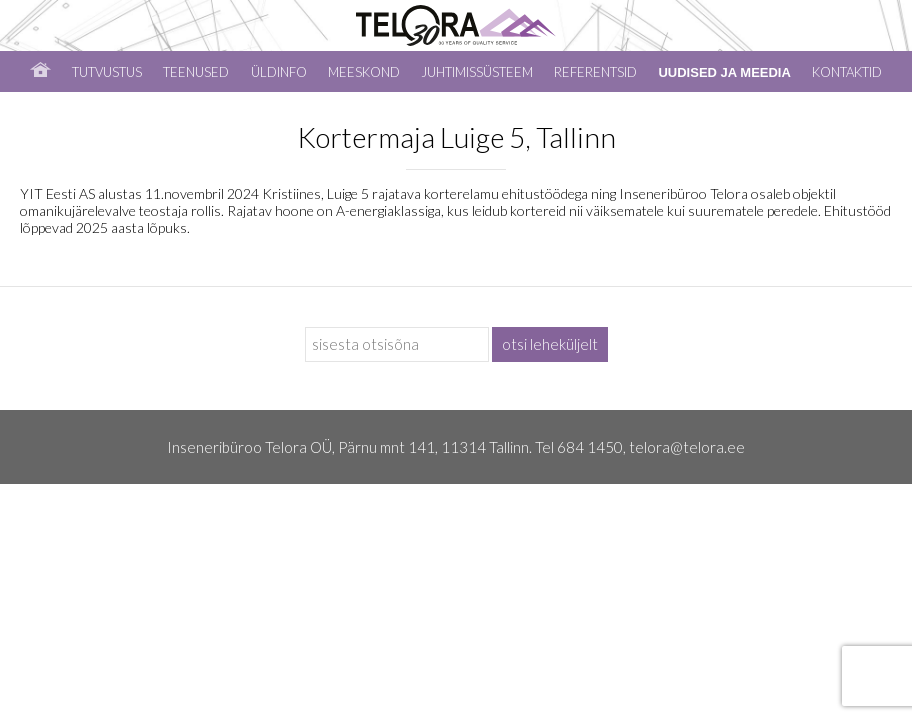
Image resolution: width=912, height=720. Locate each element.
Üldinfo (279, 72)
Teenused (196, 72)
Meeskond (364, 72)
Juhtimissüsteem (477, 72)
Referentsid (595, 72)
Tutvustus (107, 72)
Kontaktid (847, 72)
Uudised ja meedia (724, 72)
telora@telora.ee (687, 447)
